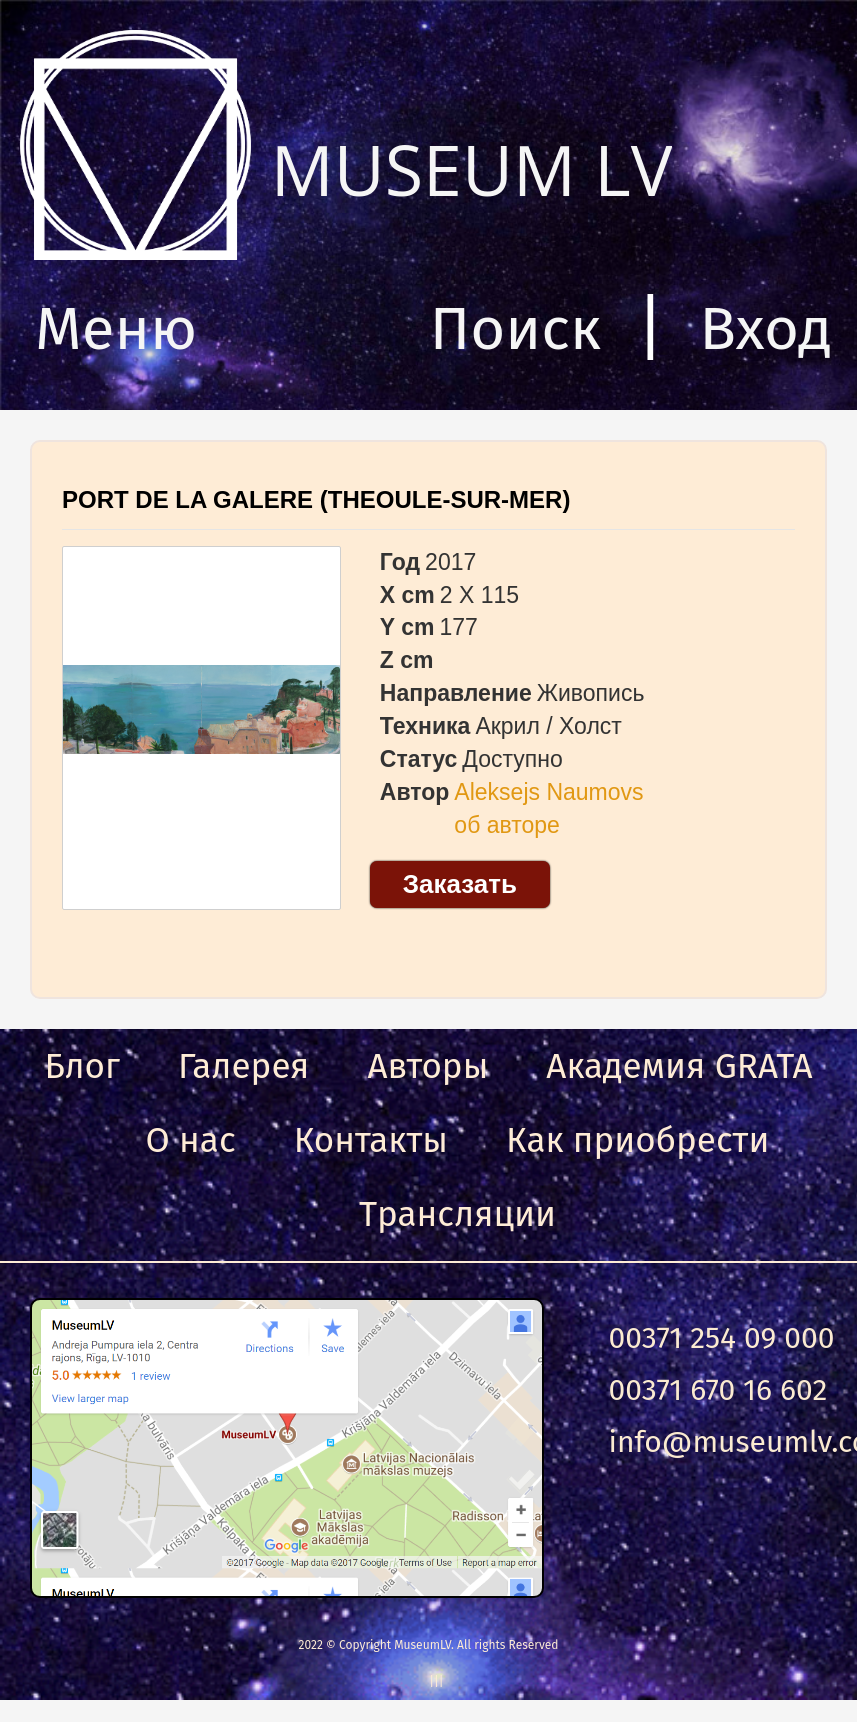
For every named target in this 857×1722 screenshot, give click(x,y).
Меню (116, 329)
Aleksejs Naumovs (548, 792)
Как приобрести (637, 1140)
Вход (765, 329)
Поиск (515, 329)
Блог (82, 1066)
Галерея (243, 1066)
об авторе (507, 825)
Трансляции (457, 1214)
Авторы (427, 1066)
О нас (191, 1140)
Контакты (371, 1140)
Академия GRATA (679, 1066)
